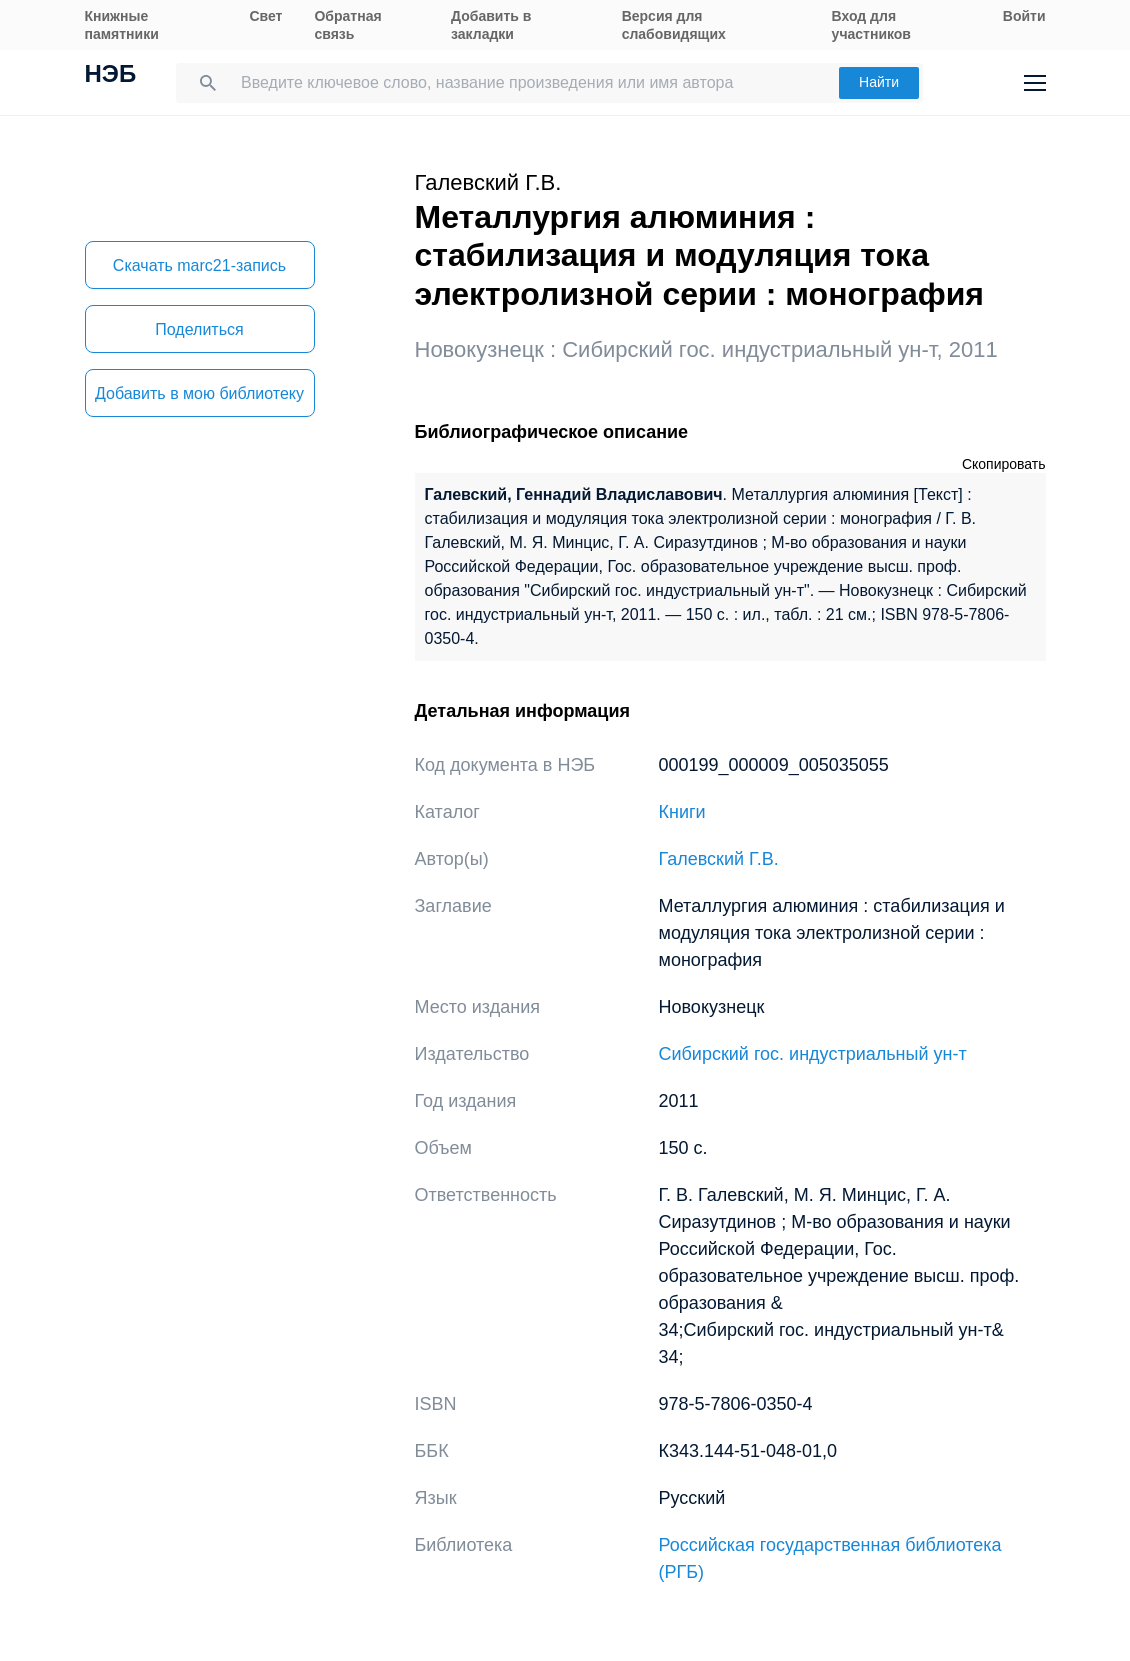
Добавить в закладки (491, 25)
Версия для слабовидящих (674, 25)
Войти (1024, 16)
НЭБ (111, 76)
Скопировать (1004, 464)
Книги (682, 812)
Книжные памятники (122, 25)
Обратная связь (347, 25)
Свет (265, 16)
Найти (879, 82)
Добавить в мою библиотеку (199, 393)
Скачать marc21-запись (199, 265)
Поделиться (199, 329)
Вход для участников (871, 25)
